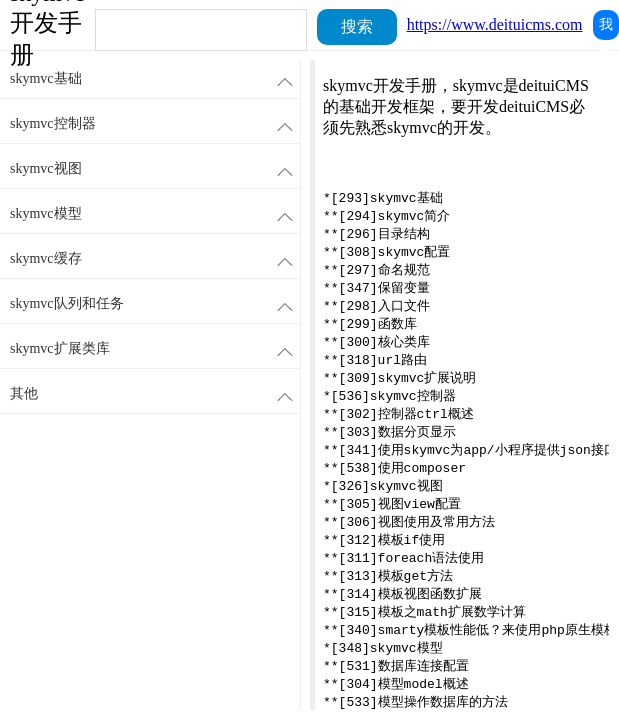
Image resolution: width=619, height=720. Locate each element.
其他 (155, 394)
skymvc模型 (155, 214)
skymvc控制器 (155, 124)
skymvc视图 (155, 169)
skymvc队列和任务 (155, 304)
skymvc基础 (155, 79)
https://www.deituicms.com (495, 24)
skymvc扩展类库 (155, 349)
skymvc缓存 (155, 259)
